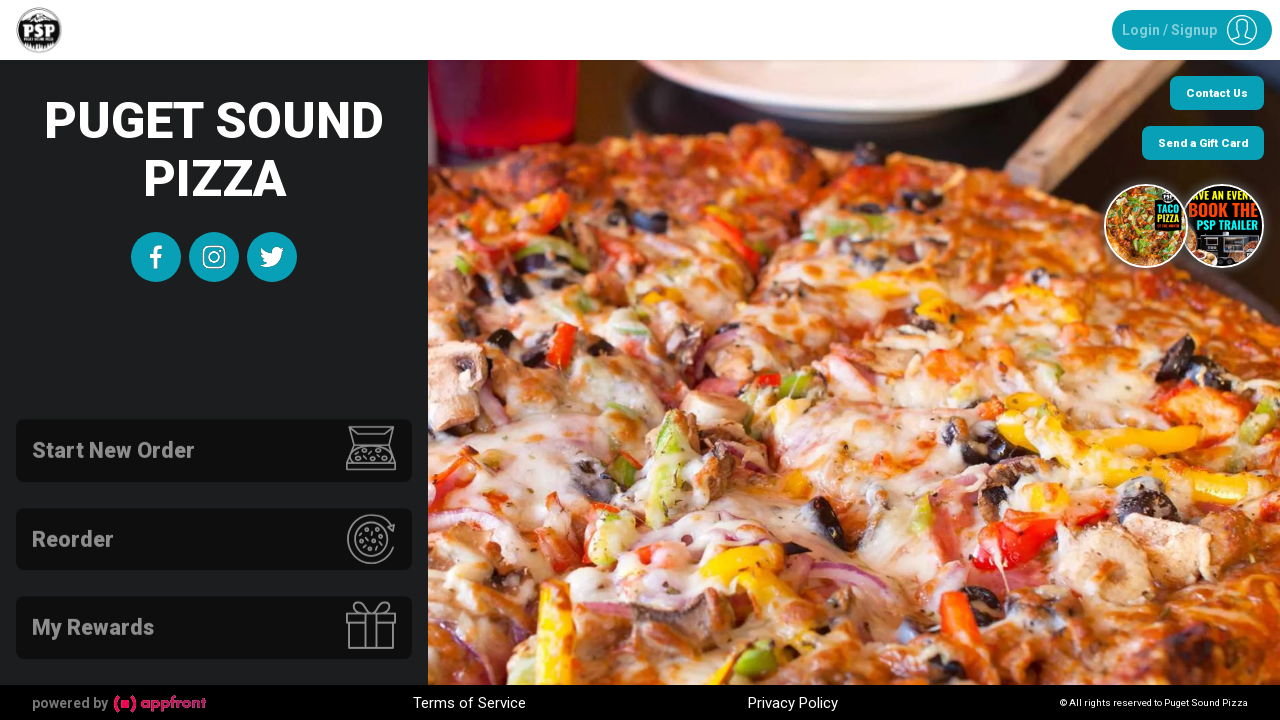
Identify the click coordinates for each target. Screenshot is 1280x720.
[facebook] (156, 257)
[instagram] (214, 257)
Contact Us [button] (1217, 93)
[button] (1192, 30)
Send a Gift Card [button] (1203, 143)
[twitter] (272, 257)
